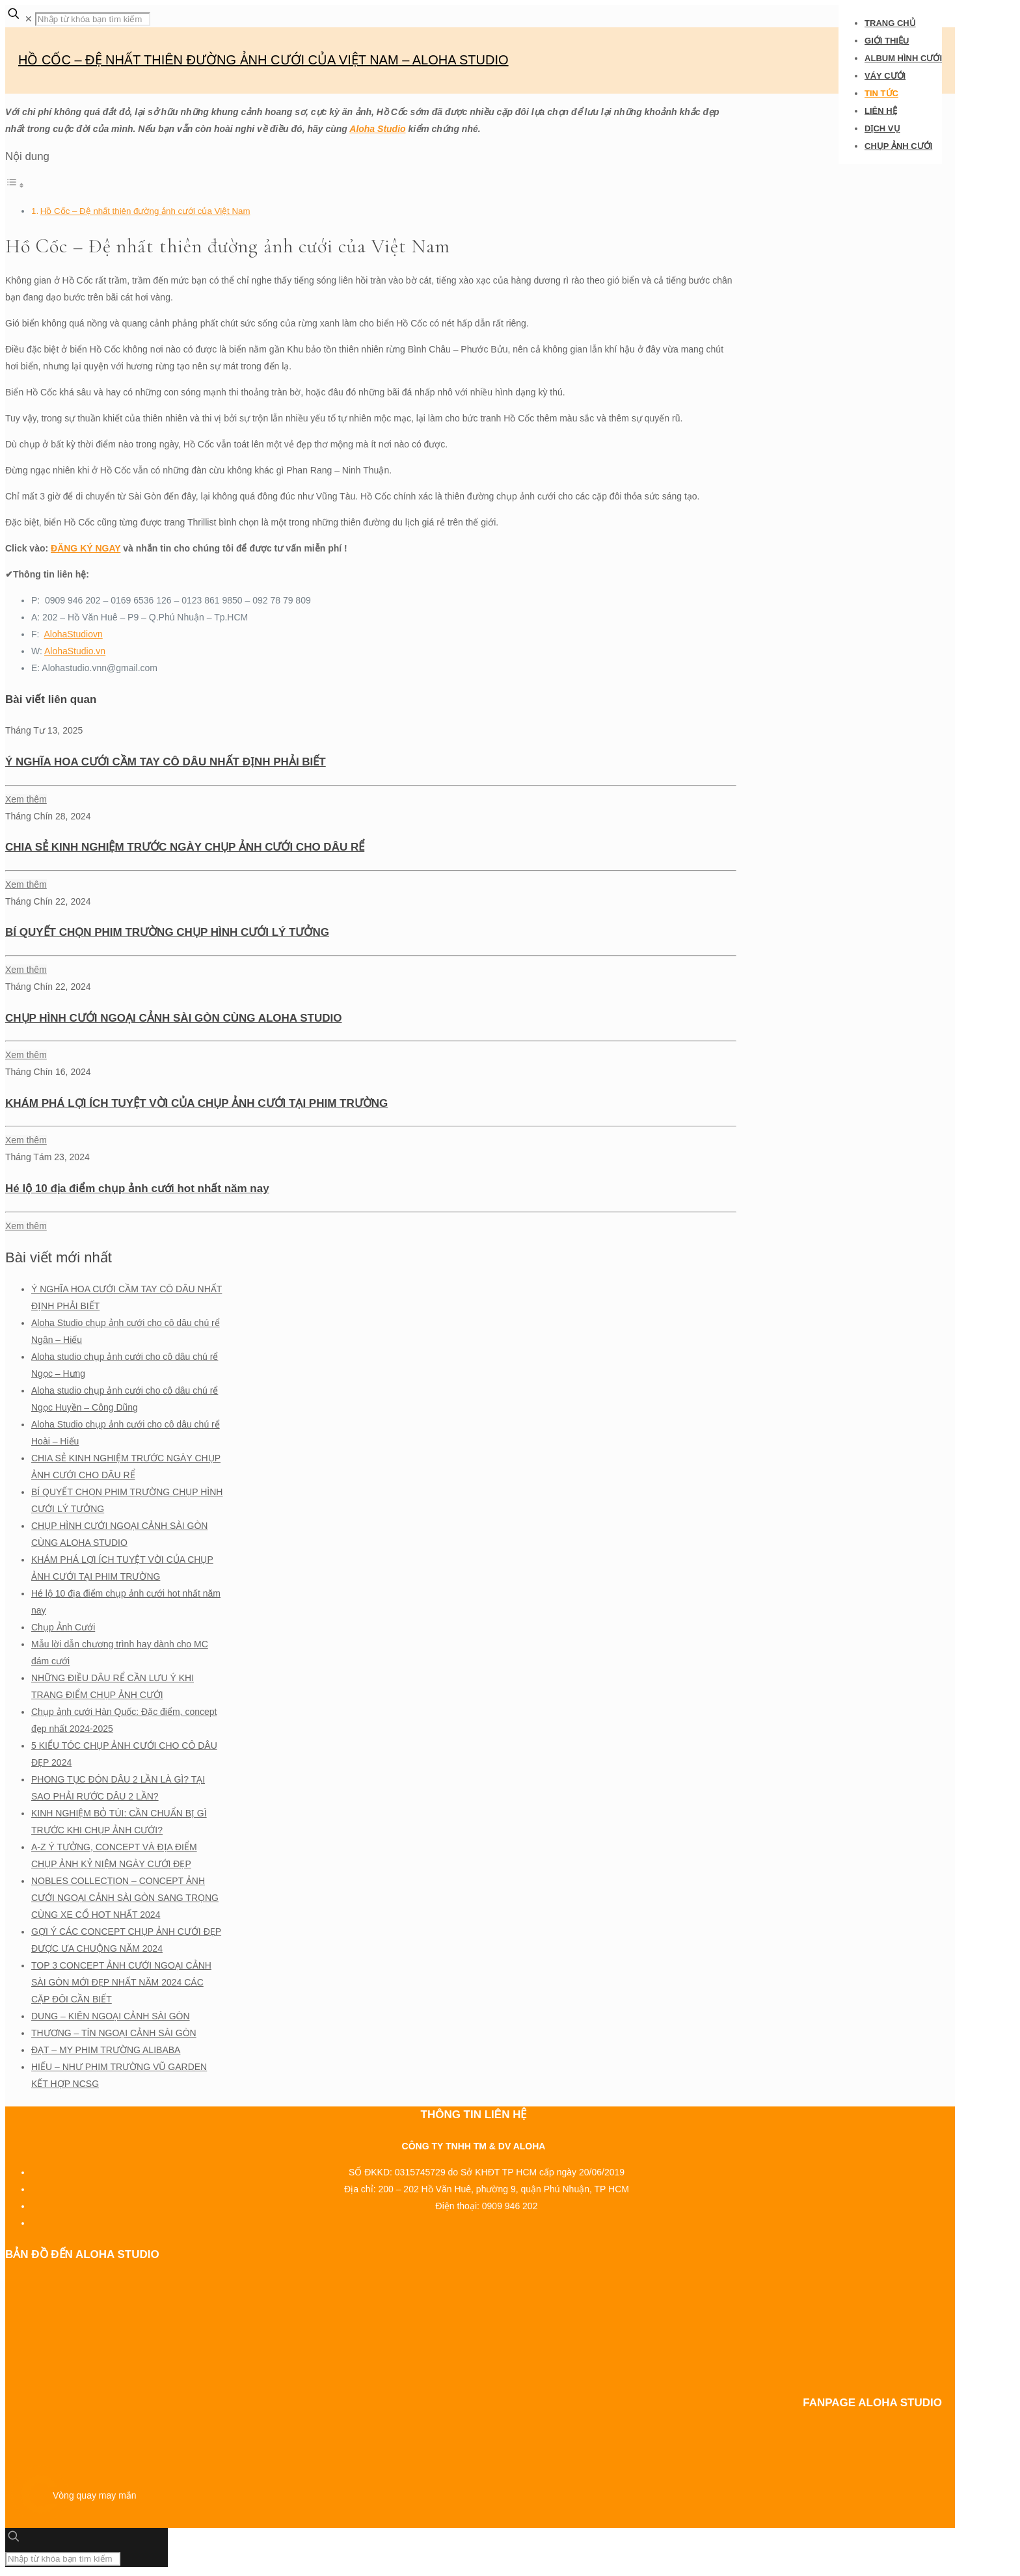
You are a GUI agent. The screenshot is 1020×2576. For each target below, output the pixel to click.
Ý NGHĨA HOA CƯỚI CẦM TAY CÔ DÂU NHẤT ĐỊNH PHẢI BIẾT (165, 762)
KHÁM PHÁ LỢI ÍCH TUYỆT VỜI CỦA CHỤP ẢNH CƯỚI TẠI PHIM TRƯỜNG (196, 1103)
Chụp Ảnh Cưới (63, 1627)
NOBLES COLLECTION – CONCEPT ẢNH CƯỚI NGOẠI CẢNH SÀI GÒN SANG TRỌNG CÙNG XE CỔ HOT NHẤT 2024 (125, 1898)
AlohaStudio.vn (74, 651)
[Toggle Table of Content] (15, 185)
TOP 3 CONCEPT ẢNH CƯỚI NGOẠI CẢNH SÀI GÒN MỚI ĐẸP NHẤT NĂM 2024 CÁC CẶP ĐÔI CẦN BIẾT (121, 1982)
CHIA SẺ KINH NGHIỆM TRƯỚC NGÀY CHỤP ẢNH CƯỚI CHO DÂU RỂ (184, 847)
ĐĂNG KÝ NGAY (85, 548)
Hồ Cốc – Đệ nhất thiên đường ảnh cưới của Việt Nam (145, 211)
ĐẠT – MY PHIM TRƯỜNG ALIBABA (105, 2050)
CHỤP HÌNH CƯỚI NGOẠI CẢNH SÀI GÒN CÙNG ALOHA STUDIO (173, 1018)
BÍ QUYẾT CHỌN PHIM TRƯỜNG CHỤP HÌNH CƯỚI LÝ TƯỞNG (167, 932)
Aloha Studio (377, 129)
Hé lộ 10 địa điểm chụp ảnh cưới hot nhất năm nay (137, 1188)
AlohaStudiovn (73, 634)
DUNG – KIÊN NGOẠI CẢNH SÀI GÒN (110, 2016)
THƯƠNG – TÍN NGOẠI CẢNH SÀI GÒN (113, 2033)
